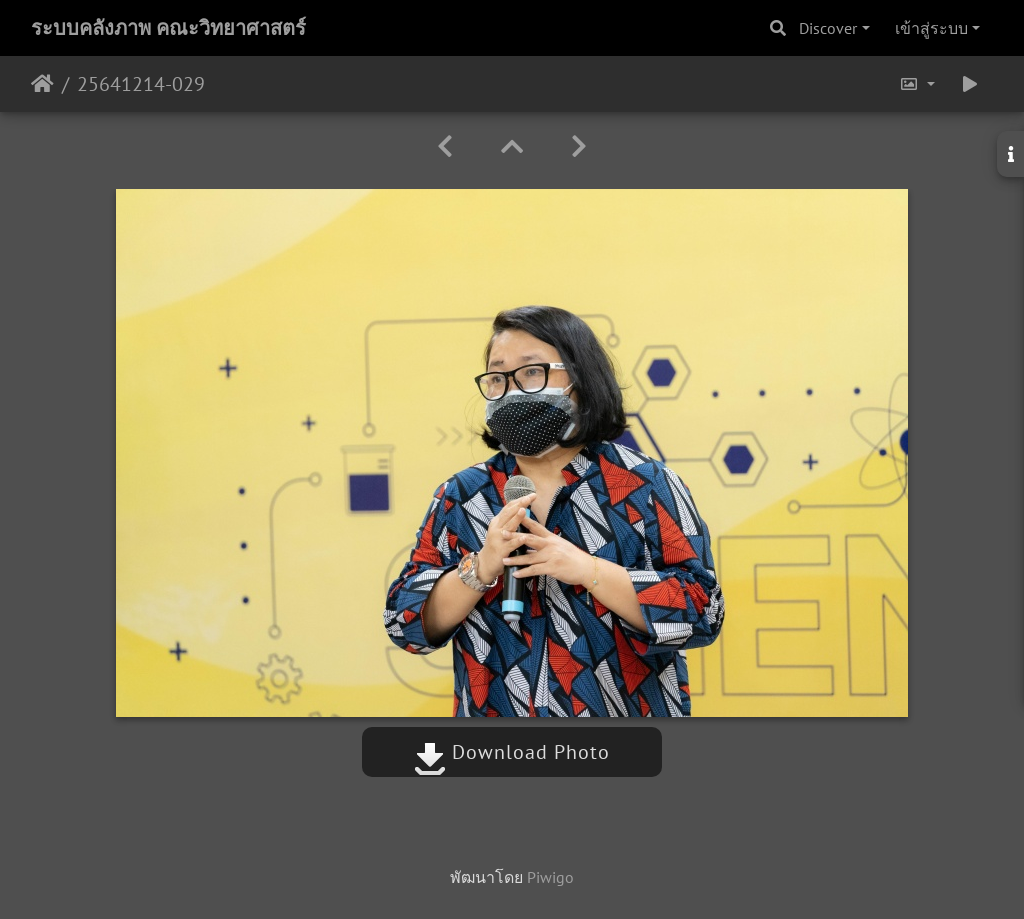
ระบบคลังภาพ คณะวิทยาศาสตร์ (168, 28)
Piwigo (550, 877)
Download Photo (512, 752)
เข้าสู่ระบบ (931, 28)
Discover (828, 28)
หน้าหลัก (42, 84)
